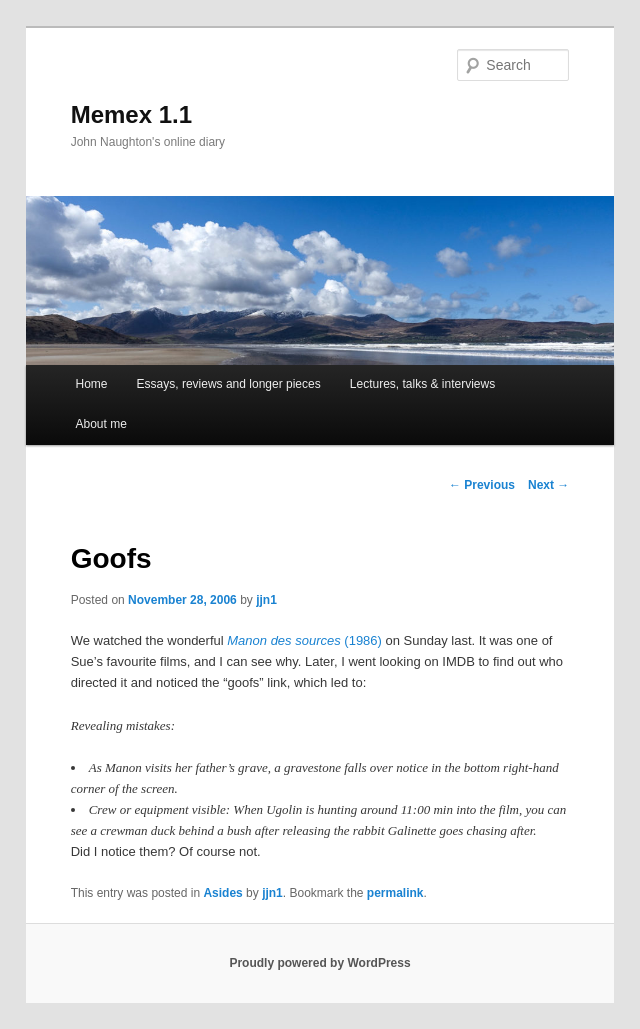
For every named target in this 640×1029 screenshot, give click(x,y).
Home (91, 384)
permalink (395, 893)
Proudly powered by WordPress (319, 963)
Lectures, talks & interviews (422, 384)
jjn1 (266, 600)
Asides (222, 893)
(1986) (304, 640)
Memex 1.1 (131, 114)
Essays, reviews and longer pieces (229, 384)
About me (100, 424)
